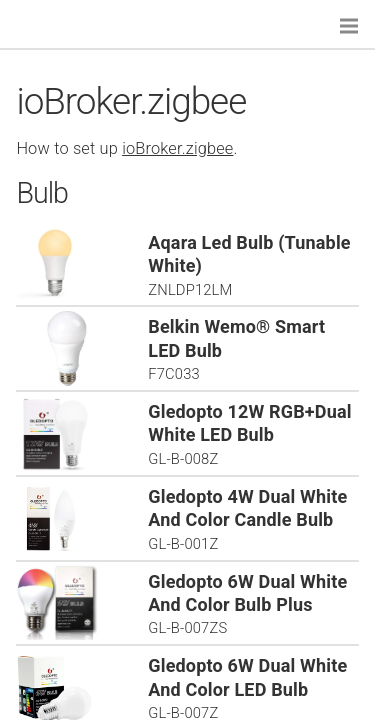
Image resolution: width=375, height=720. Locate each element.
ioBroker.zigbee (177, 148)
